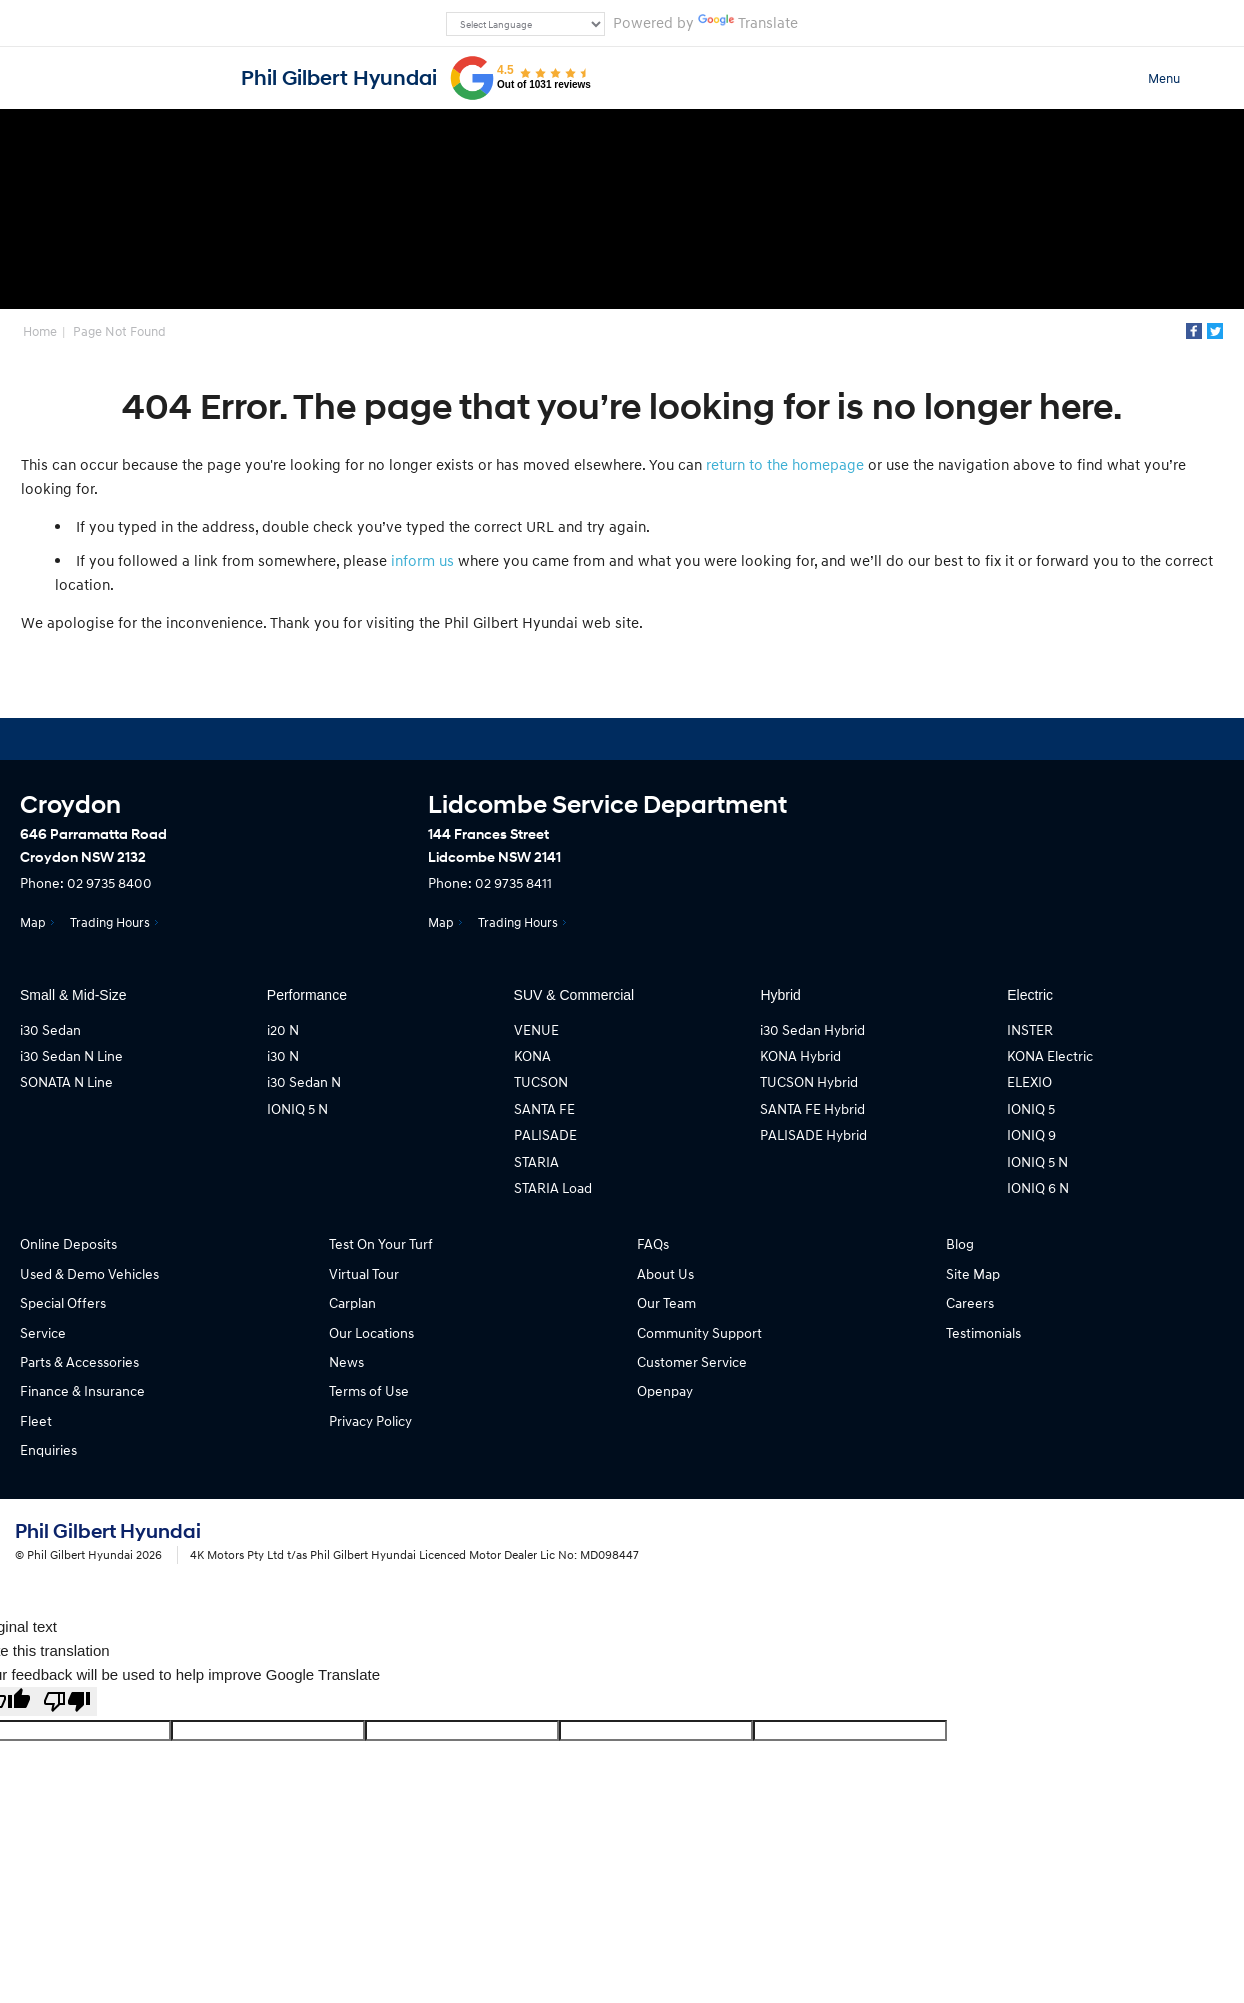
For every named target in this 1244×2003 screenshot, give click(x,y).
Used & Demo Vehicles (89, 1273)
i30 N (283, 1055)
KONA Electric (1050, 1055)
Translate (748, 22)
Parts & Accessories (79, 1361)
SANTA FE (544, 1108)
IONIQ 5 (1031, 1108)
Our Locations (371, 1332)
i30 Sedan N (304, 1081)
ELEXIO (1029, 1081)
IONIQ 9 (1031, 1134)
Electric (1030, 995)
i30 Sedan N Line (71, 1055)
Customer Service (692, 1361)
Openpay (665, 1390)
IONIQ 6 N (1038, 1187)
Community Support (699, 1332)
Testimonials (983, 1332)
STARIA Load (553, 1187)
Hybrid (780, 995)
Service (43, 1332)
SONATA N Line (66, 1081)
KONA (532, 1055)
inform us (422, 560)
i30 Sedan (50, 1029)
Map (33, 922)
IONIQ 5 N (297, 1108)
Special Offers (63, 1302)
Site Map (973, 1273)
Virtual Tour (364, 1273)
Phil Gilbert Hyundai (339, 78)
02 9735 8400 (109, 882)
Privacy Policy (370, 1420)
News (346, 1361)
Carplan (352, 1302)
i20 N (283, 1029)
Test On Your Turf (381, 1243)
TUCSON (541, 1081)
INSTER (1030, 1029)
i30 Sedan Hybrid (812, 1029)
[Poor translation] (67, 1701)
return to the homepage (785, 464)
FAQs (653, 1243)
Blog (960, 1243)
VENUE (536, 1029)
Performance (307, 995)
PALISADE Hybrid (813, 1134)
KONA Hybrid (800, 1055)
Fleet (36, 1420)
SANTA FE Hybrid (812, 1108)
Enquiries (48, 1449)
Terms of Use (369, 1390)
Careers (970, 1302)
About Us (665, 1273)
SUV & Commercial (574, 995)
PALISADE (545, 1134)
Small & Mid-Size (73, 995)
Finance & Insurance (82, 1390)
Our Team (666, 1302)
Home (40, 331)
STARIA (536, 1161)
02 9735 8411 (513, 882)
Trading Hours (110, 922)
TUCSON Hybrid (809, 1081)
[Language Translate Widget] (525, 24)
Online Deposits (68, 1243)
